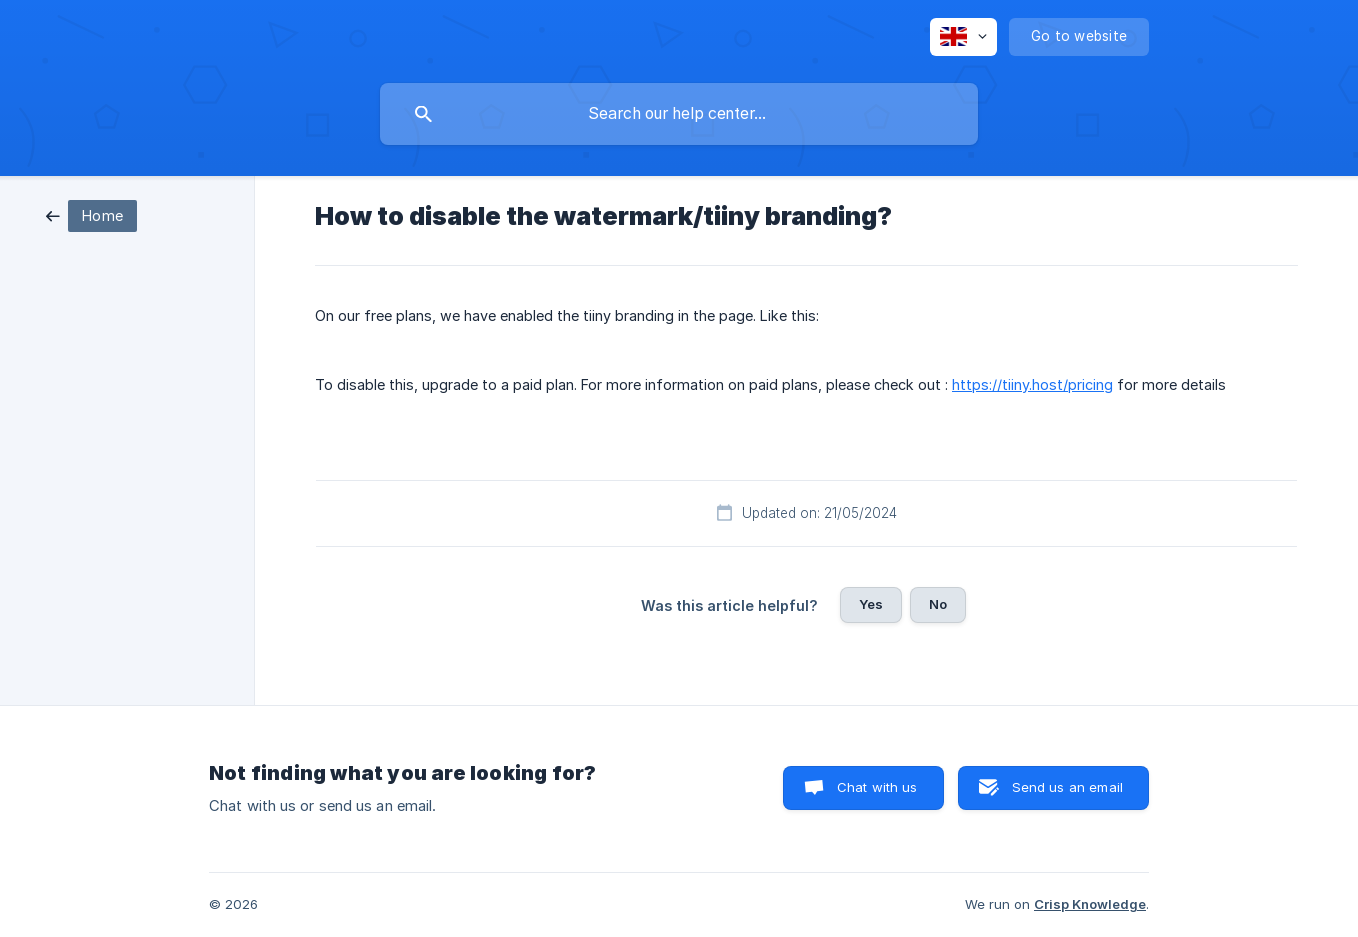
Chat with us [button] (877, 787)
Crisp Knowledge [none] (1090, 904)
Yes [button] (871, 604)
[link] (91, 214)
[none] (963, 37)
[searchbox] (679, 114)
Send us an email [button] (1067, 787)
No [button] (938, 604)
